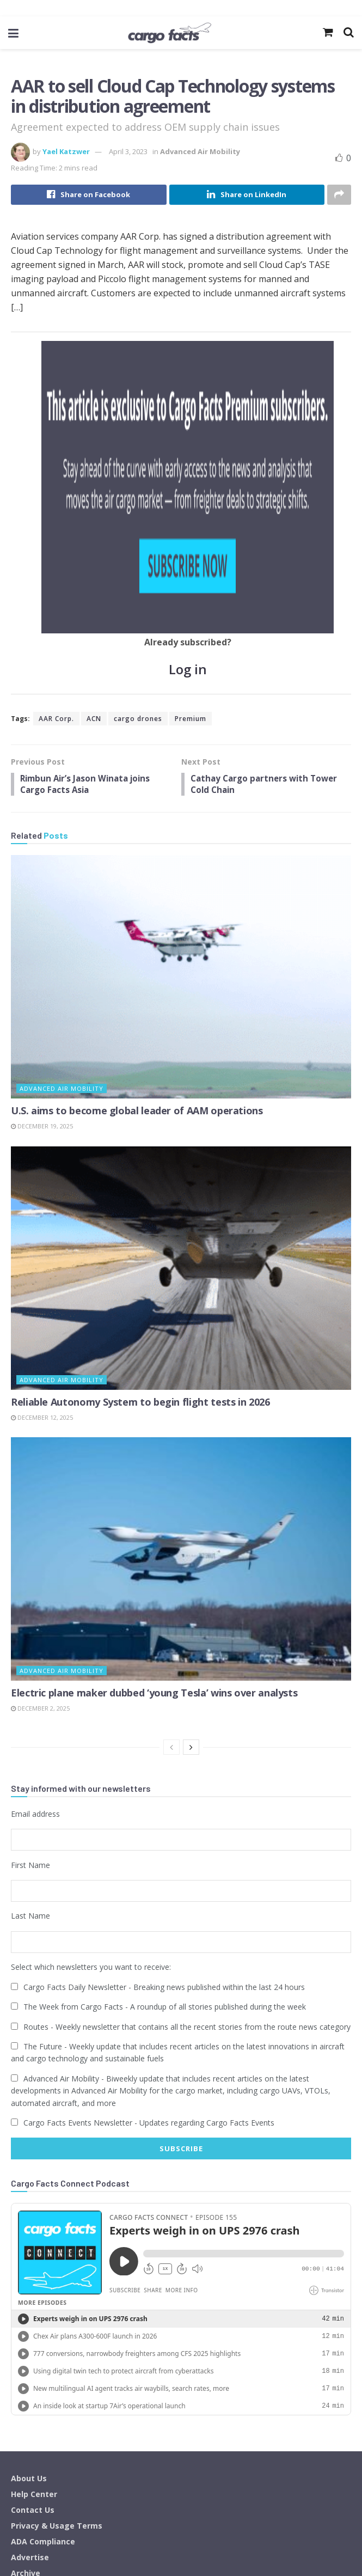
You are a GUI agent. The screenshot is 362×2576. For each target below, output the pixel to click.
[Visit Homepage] (169, 33)
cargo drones (138, 517)
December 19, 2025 (42, 927)
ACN (94, 517)
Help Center (34, 2287)
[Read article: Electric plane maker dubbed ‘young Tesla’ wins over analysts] (181, 1359)
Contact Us (32, 2303)
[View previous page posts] (171, 1547)
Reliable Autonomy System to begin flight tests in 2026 (140, 1201)
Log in (188, 468)
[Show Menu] (13, 32)
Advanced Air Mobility (200, 151)
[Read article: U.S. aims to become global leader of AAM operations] (181, 777)
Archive (25, 2366)
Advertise (30, 2350)
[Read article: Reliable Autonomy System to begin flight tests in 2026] (181, 1069)
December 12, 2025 (42, 1218)
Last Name (30, 1712)
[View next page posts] (191, 1547)
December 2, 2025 (40, 1509)
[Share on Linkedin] (247, 195)
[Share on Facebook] (89, 195)
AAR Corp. (56, 517)
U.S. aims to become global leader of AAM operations (137, 911)
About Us (29, 2271)
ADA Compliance (43, 2334)
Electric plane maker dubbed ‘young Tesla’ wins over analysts (154, 1493)
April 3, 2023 (128, 151)
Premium (190, 517)
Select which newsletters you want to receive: (91, 1762)
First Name (30, 1663)
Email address (35, 1614)
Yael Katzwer (66, 151)
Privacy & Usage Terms (56, 2318)
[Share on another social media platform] (339, 195)
